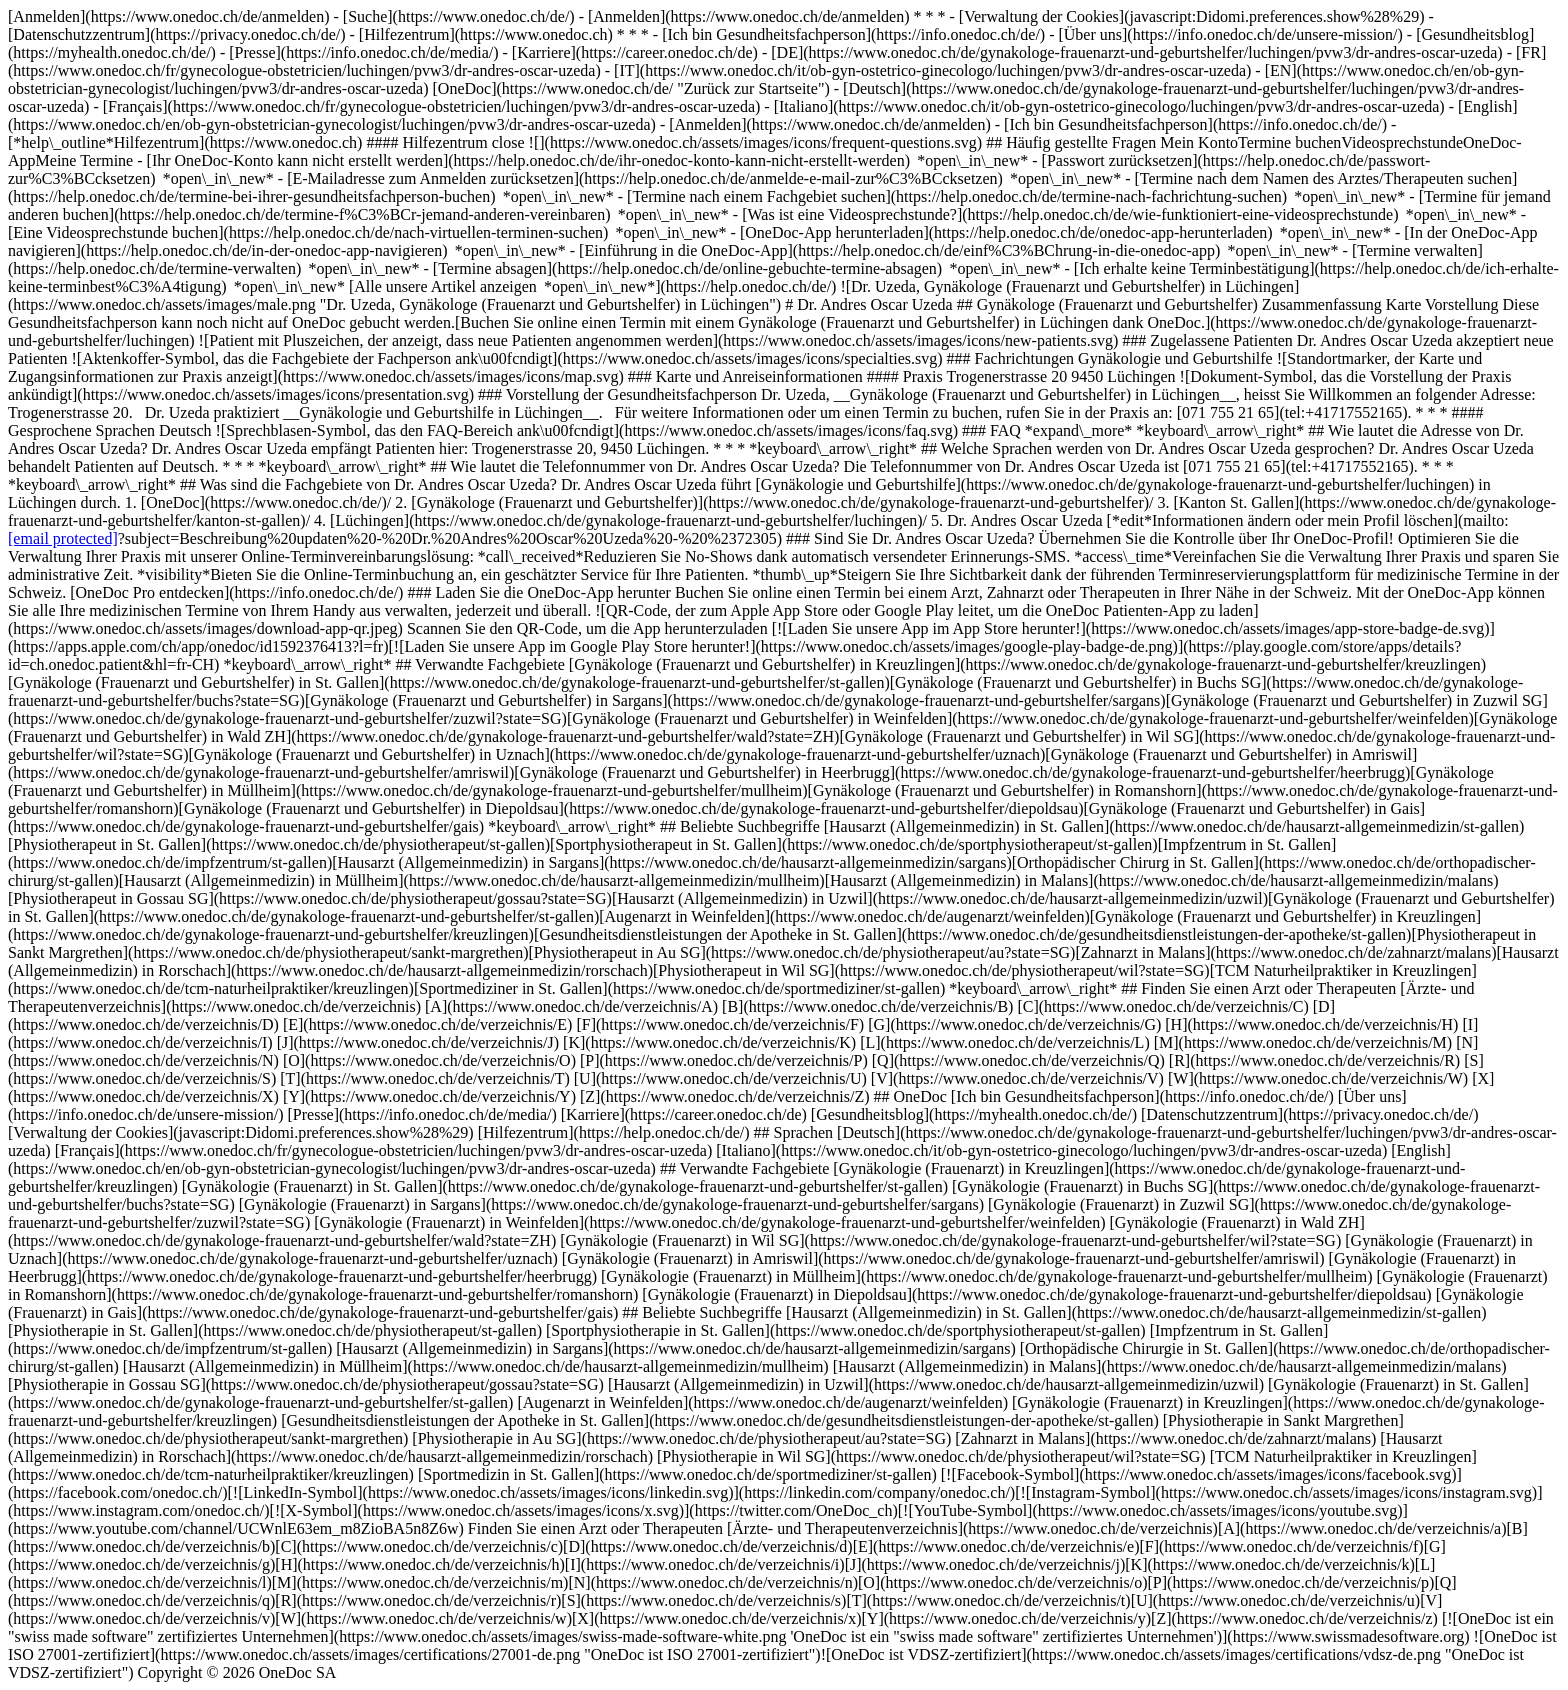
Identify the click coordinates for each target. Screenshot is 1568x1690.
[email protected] (63, 538)
